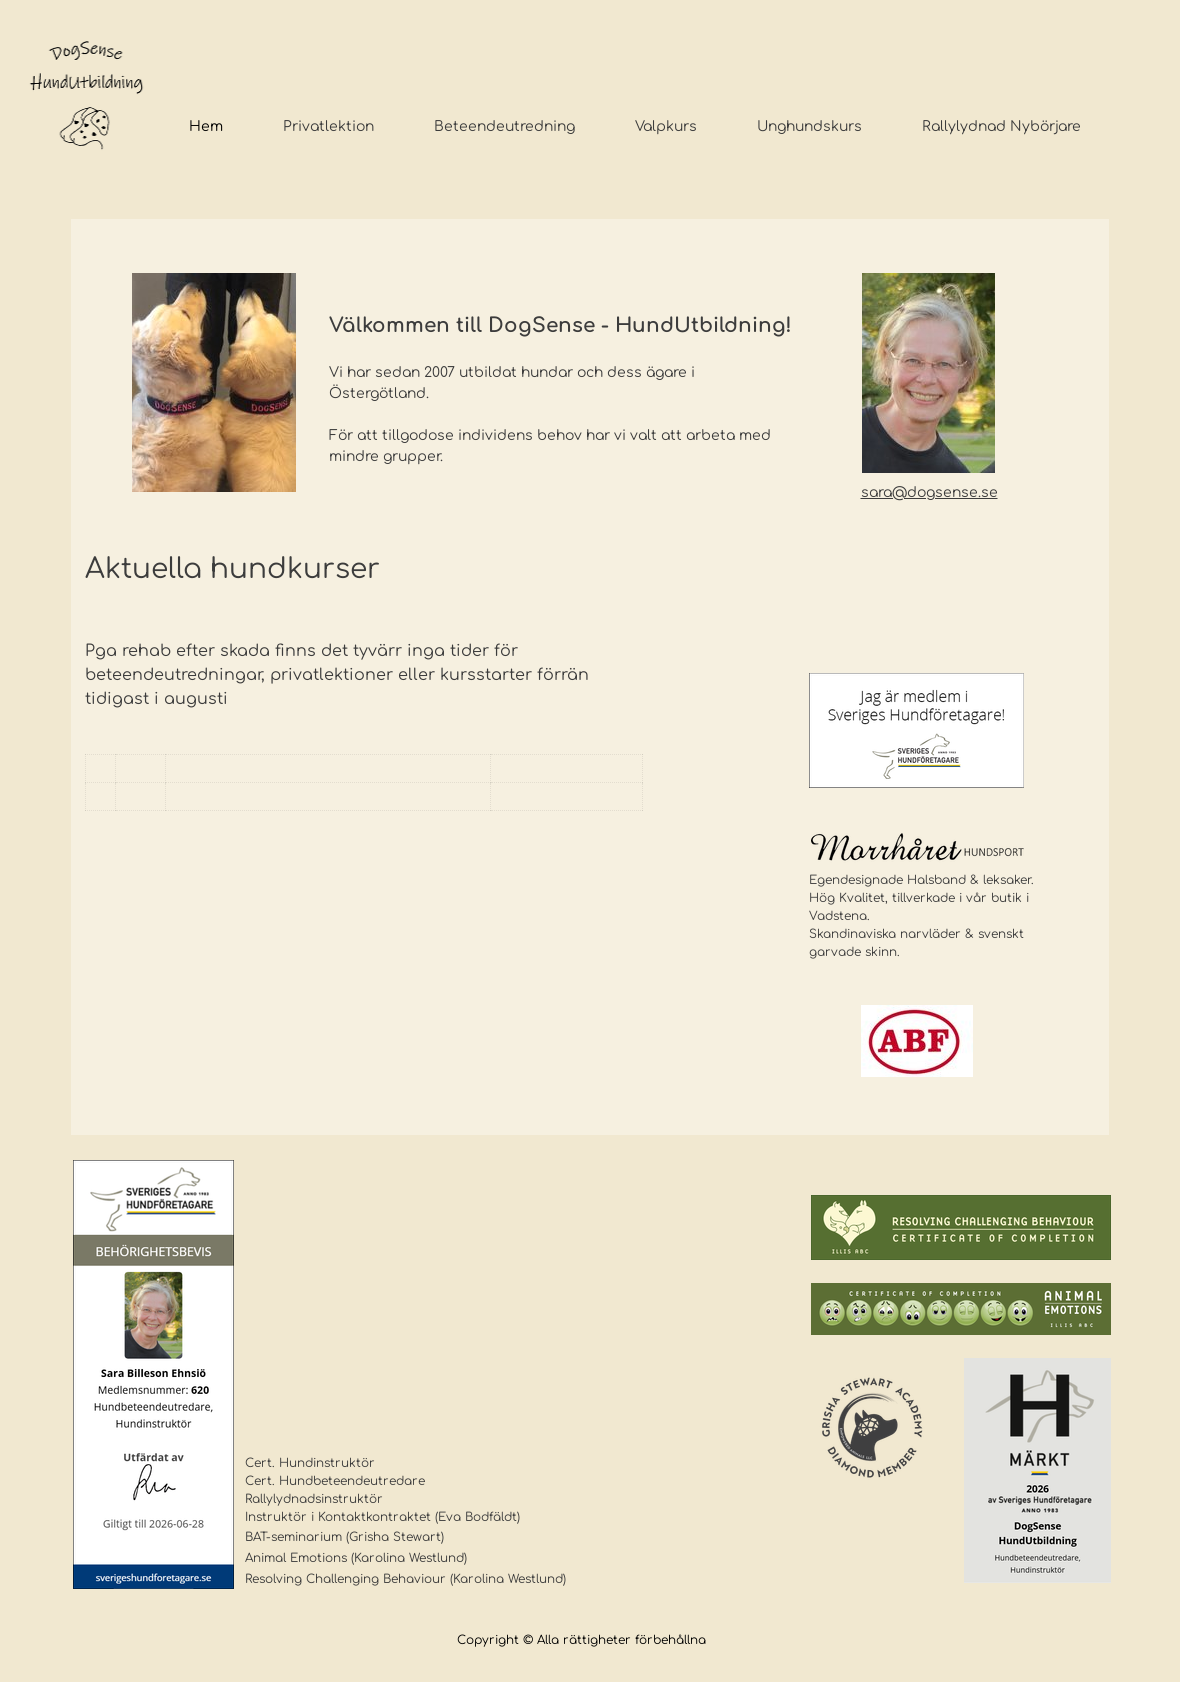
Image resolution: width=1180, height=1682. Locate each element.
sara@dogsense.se (929, 492)
